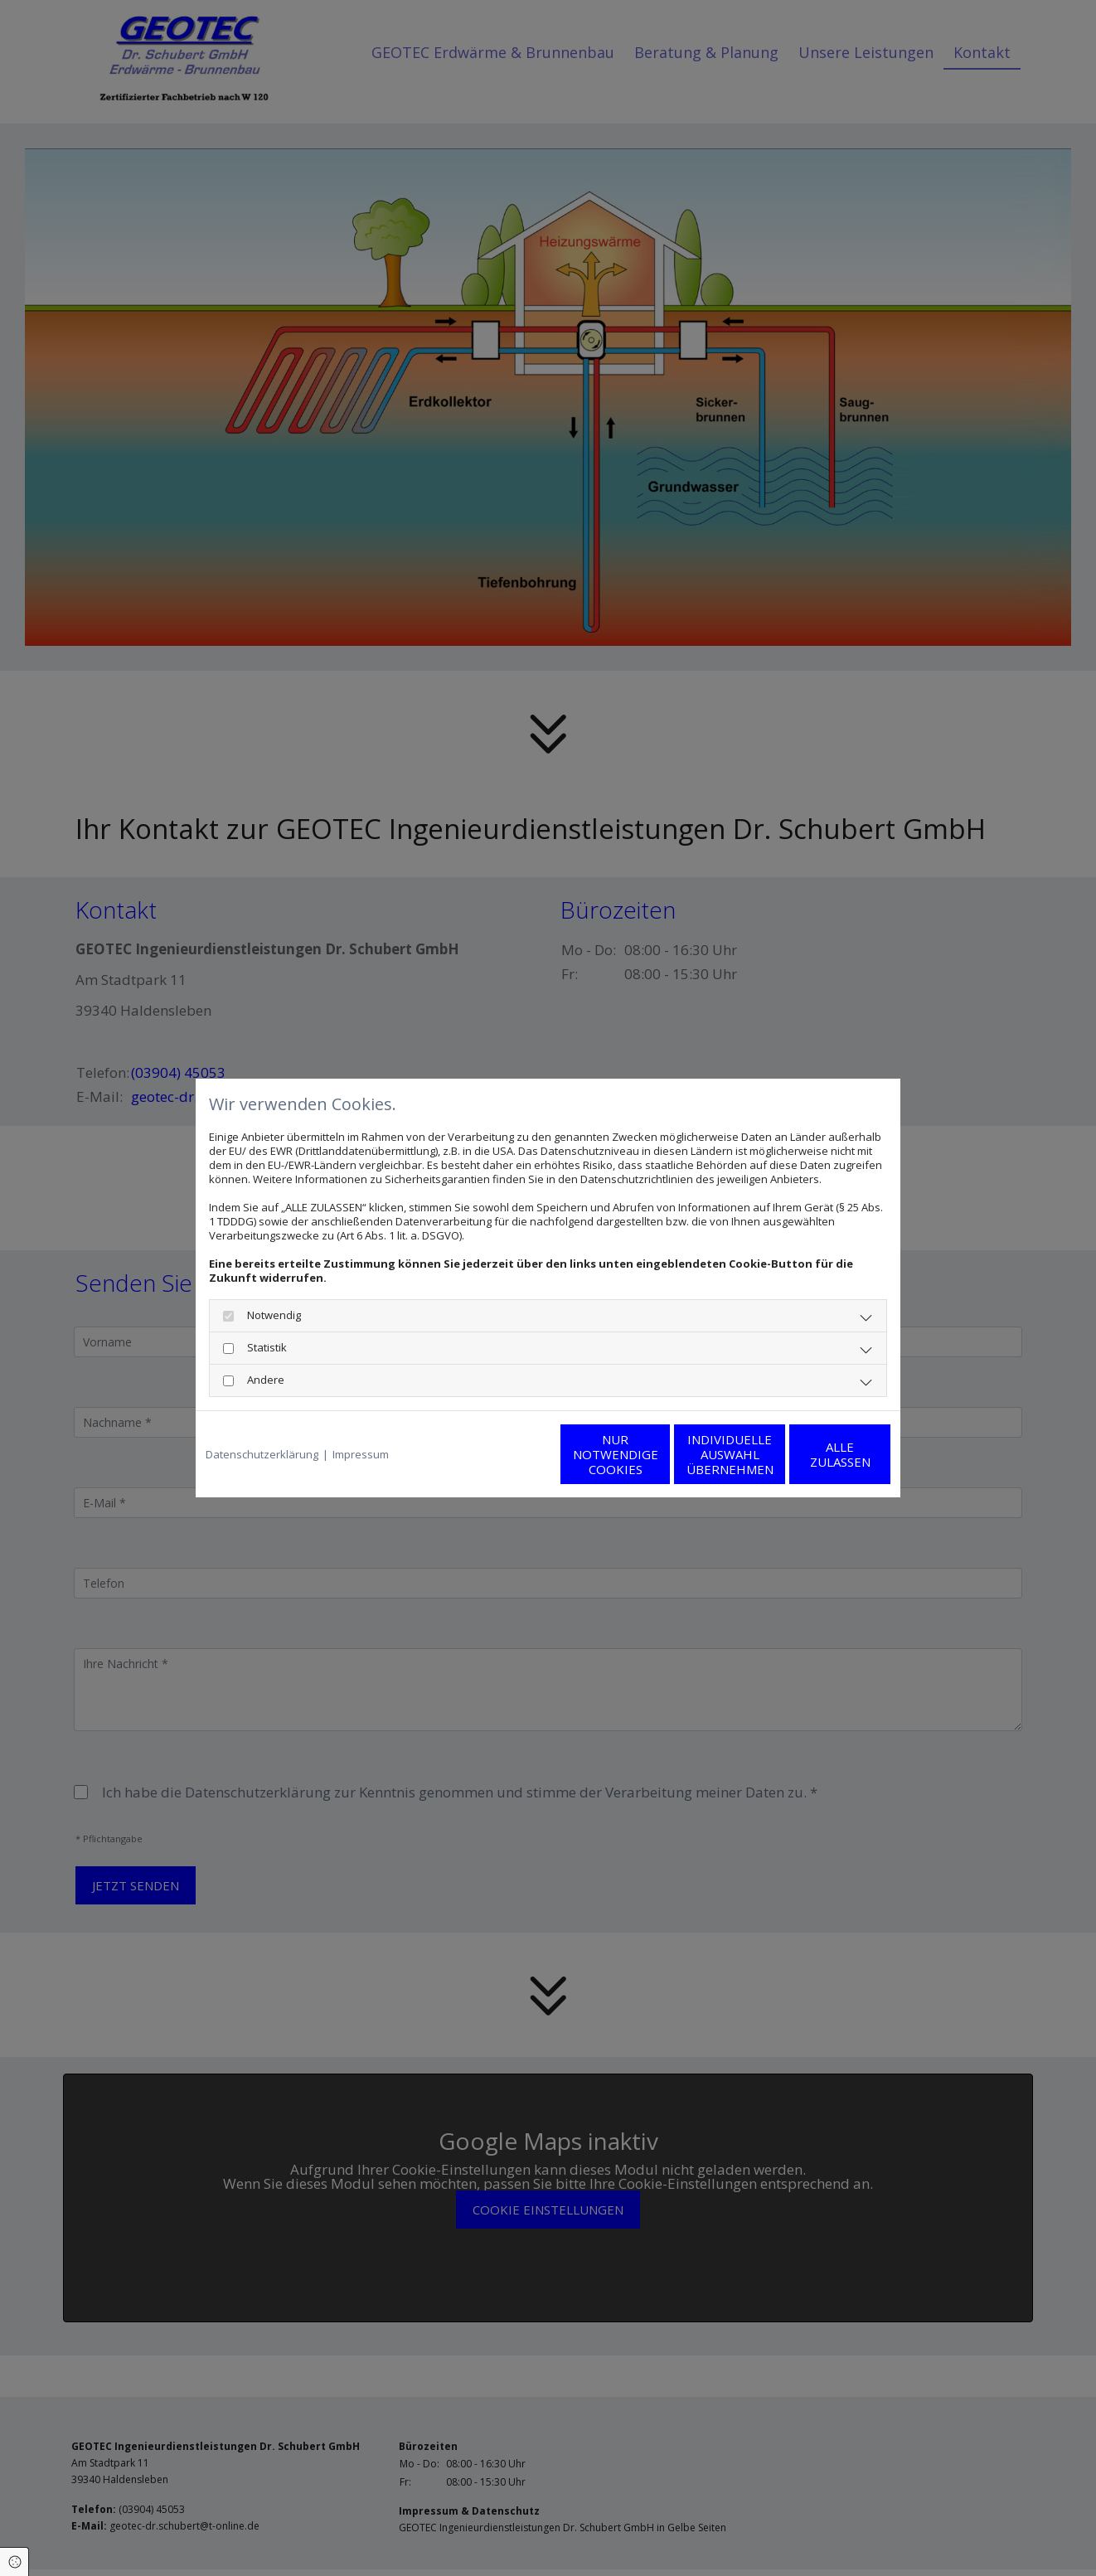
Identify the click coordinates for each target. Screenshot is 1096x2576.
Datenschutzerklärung (262, 1455)
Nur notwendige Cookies (498, 1454)
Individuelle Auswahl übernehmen (656, 1454)
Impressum (360, 1455)
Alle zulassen (814, 1454)
